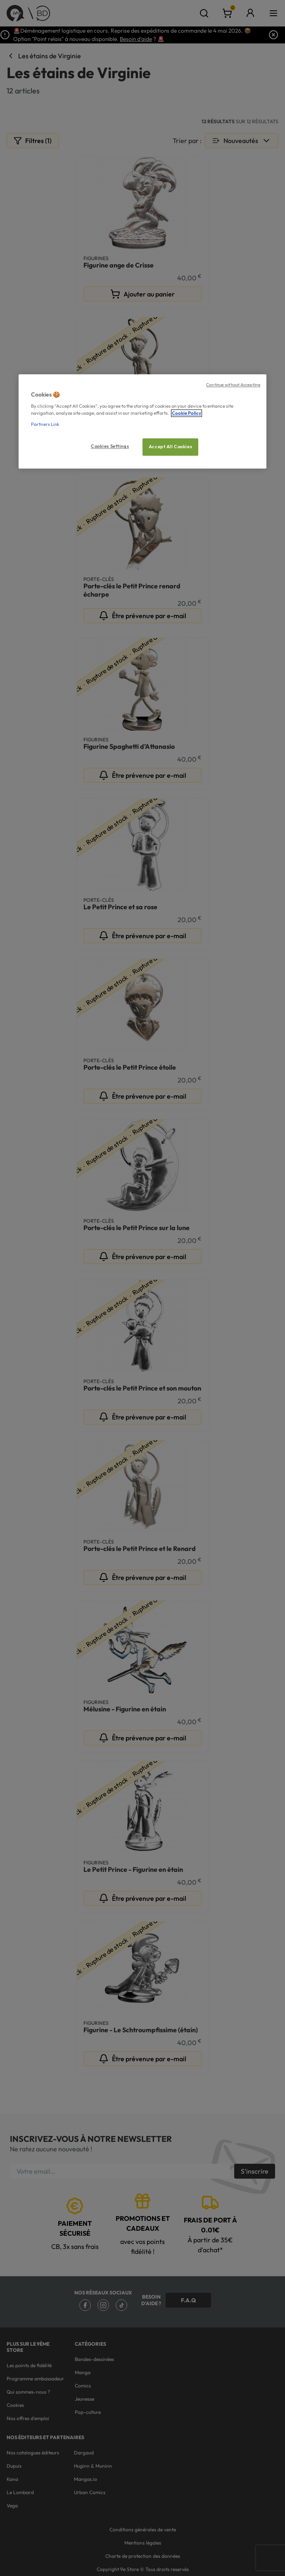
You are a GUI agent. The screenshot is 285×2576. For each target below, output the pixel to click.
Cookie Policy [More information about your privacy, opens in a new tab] (186, 413)
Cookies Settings (110, 446)
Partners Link (45, 424)
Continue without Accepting (233, 384)
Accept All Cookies (170, 447)
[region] (142, 421)
